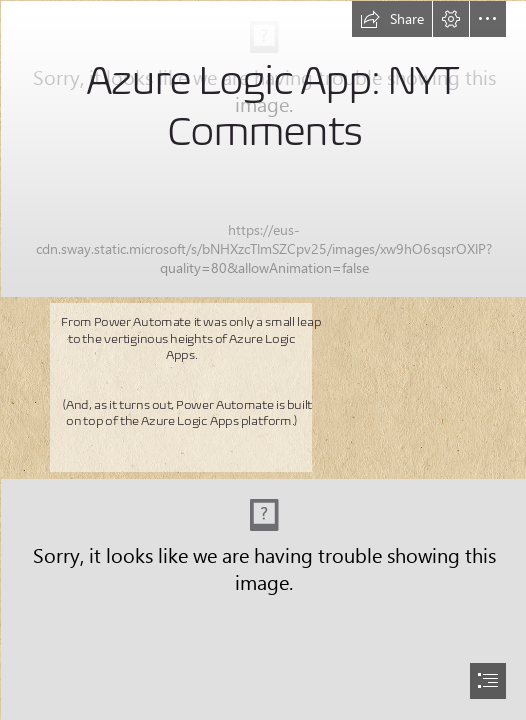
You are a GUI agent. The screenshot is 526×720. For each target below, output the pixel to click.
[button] (392, 19)
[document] (263, 360)
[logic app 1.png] (263, 148)
